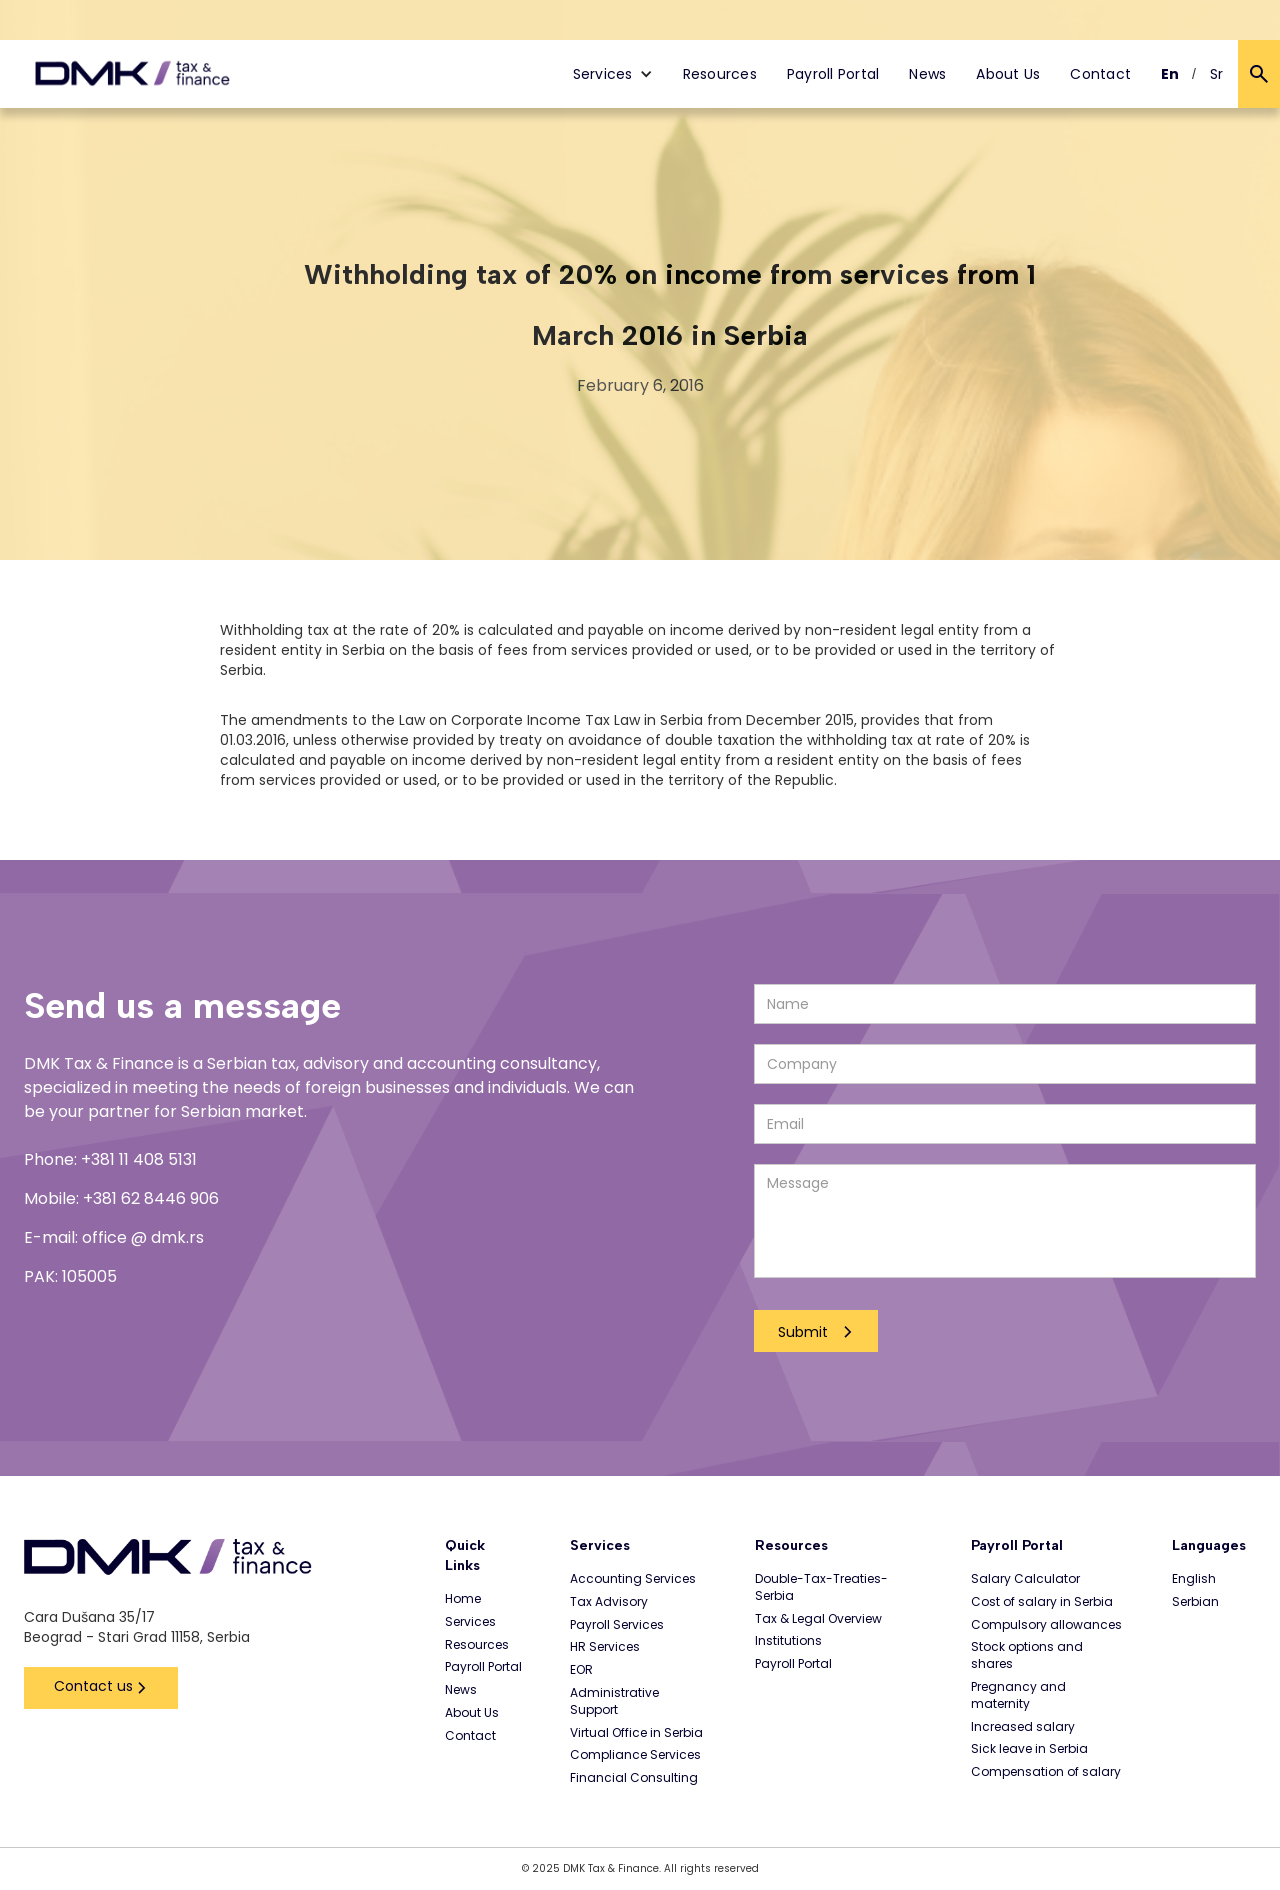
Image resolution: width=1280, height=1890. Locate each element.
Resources (720, 74)
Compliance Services (635, 1755)
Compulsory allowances (1046, 1625)
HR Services (605, 1647)
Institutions (788, 1641)
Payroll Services (617, 1625)
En (1170, 74)
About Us (1008, 74)
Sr (1217, 74)
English (1194, 1579)
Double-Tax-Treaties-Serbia (821, 1587)
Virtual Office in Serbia (636, 1733)
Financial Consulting (634, 1778)
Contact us (93, 1686)
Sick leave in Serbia (1029, 1749)
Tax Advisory (609, 1602)
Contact (1100, 74)
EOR (581, 1670)
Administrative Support (614, 1701)
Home (463, 1599)
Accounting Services (633, 1579)
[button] (613, 74)
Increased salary (1023, 1727)
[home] (132, 74)
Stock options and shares (1027, 1655)
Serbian (1195, 1602)
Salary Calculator (1025, 1579)
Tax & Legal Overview (818, 1619)
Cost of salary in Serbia (1042, 1602)
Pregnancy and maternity (1018, 1695)
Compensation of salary (1046, 1772)
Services (470, 1622)
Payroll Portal (833, 74)
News (927, 74)
